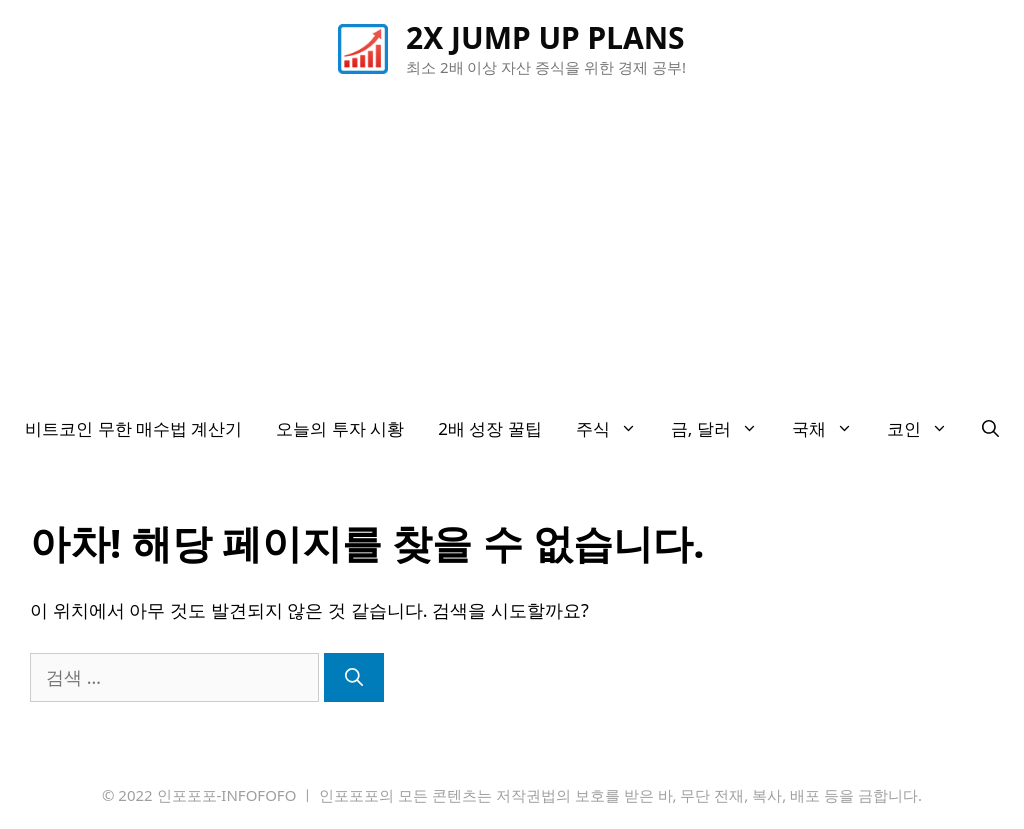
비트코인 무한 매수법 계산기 (133, 428)
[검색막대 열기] (990, 429)
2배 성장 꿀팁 (490, 428)
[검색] (354, 677)
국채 (831, 429)
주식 (615, 429)
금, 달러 (723, 429)
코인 (926, 429)
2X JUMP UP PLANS (545, 37)
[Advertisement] (512, 249)
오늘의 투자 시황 (340, 428)
